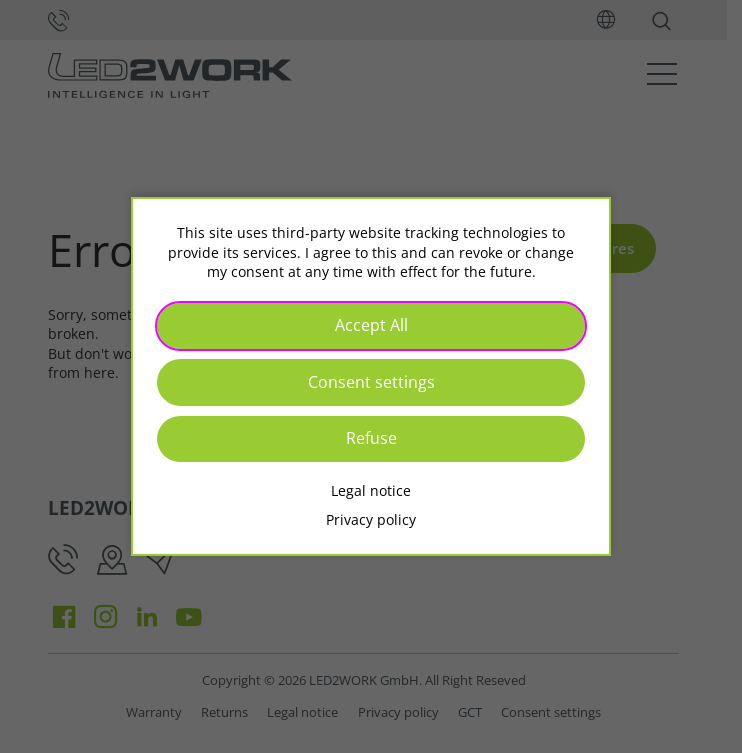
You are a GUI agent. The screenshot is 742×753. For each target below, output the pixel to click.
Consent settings (371, 382)
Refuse (371, 438)
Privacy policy (371, 519)
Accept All (371, 325)
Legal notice (371, 490)
